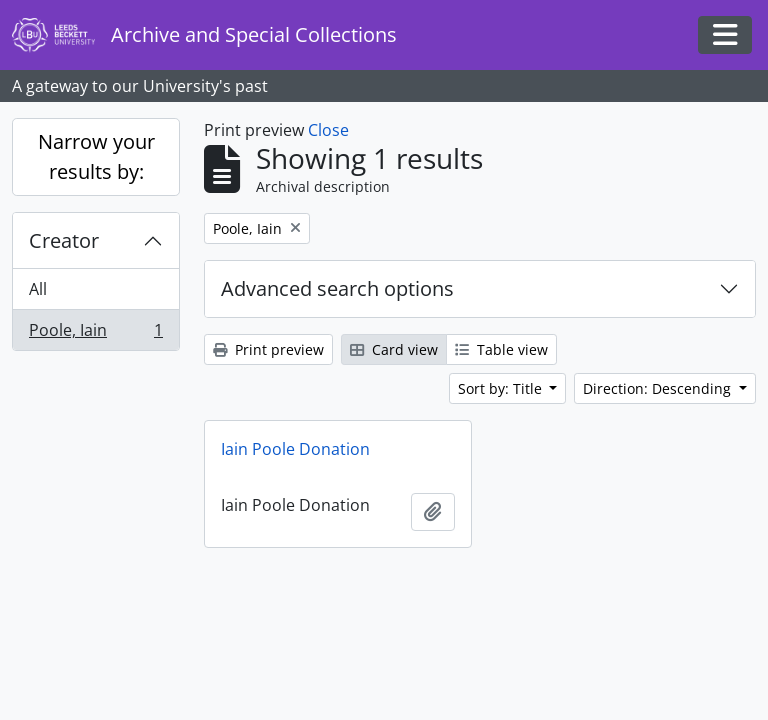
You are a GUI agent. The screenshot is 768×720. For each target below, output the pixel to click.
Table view (501, 349)
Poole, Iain (95, 334)
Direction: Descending (659, 388)
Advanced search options (337, 288)
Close (328, 130)
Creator (64, 240)
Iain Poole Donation (295, 449)
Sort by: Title (502, 388)
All (38, 289)
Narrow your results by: (96, 156)
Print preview (268, 349)
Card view (394, 349)
